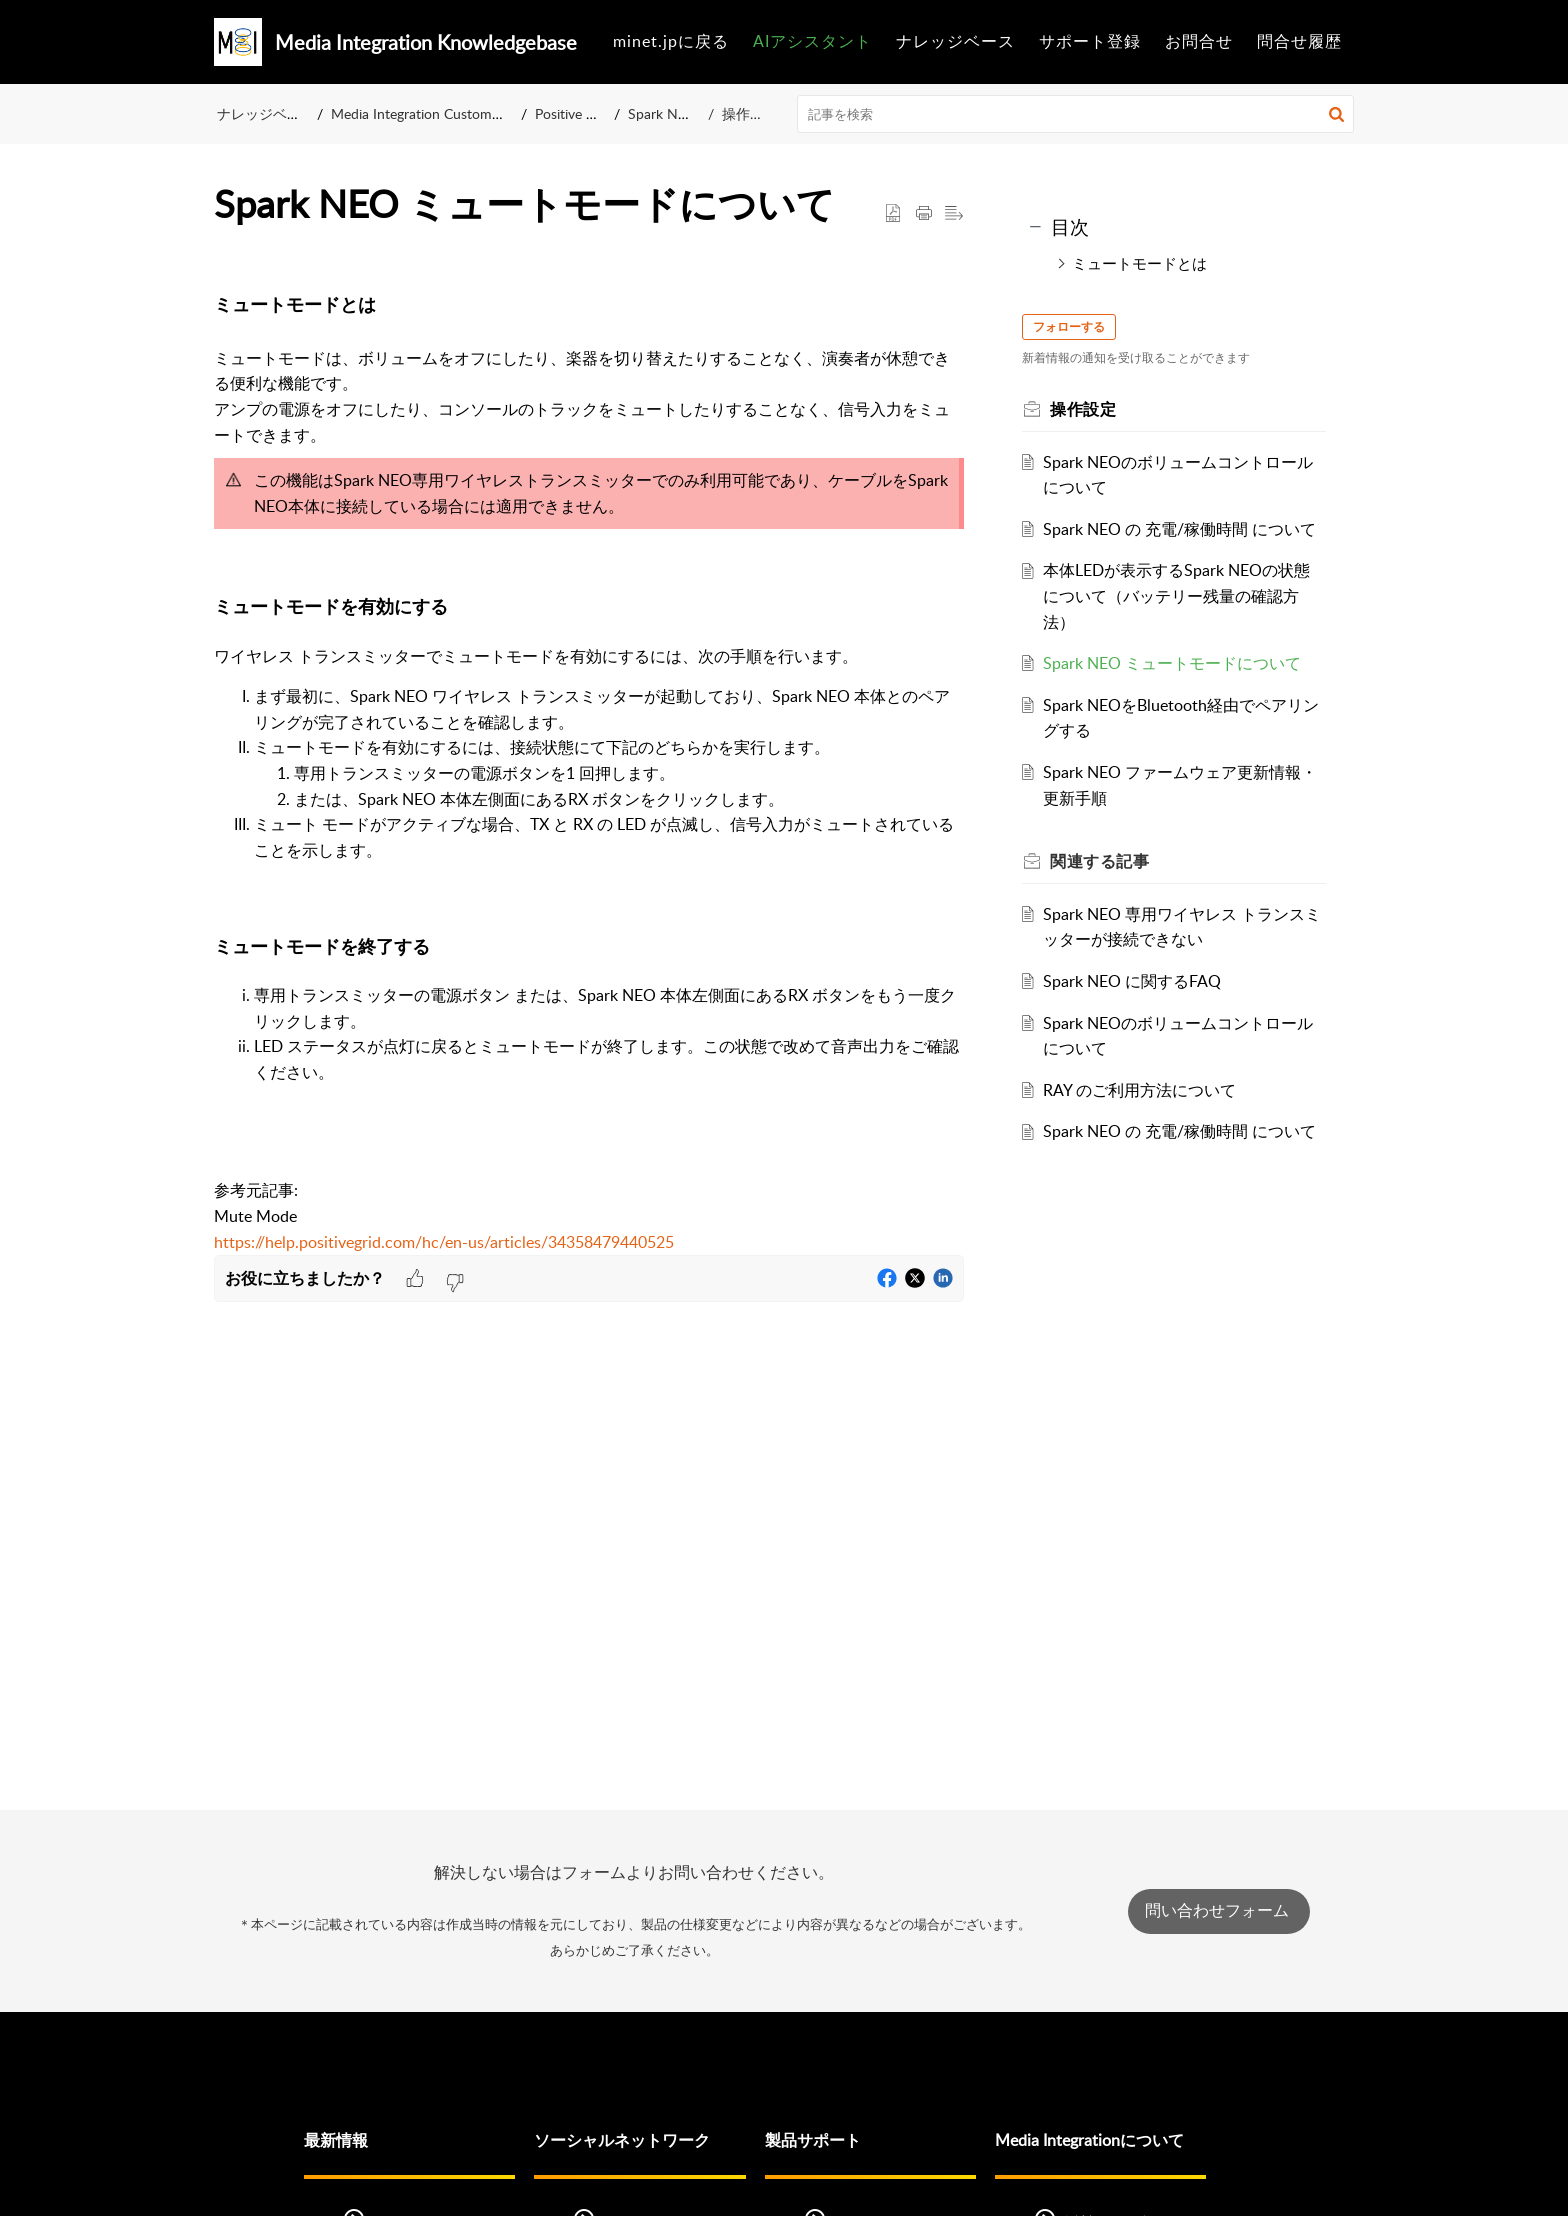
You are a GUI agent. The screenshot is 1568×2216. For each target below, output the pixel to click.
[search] (1076, 114)
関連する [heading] (1105, 887)
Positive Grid (578, 113)
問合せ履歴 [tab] (1299, 41)
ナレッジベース (266, 113)
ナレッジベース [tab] (955, 41)
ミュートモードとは (1139, 263)
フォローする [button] (1075, 326)
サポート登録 (1090, 41)
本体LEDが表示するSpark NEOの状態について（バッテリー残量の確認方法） (1182, 621)
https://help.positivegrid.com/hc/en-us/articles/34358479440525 (444, 1242)
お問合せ (1199, 41)
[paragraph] (589, 764)
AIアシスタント (812, 41)
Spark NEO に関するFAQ (1138, 1007)
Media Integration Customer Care (434, 113)
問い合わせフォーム (1219, 1910)
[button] (1336, 114)
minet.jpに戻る (671, 41)
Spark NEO (668, 113)
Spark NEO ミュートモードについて (1178, 689)
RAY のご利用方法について (1145, 1115)
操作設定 (749, 113)
